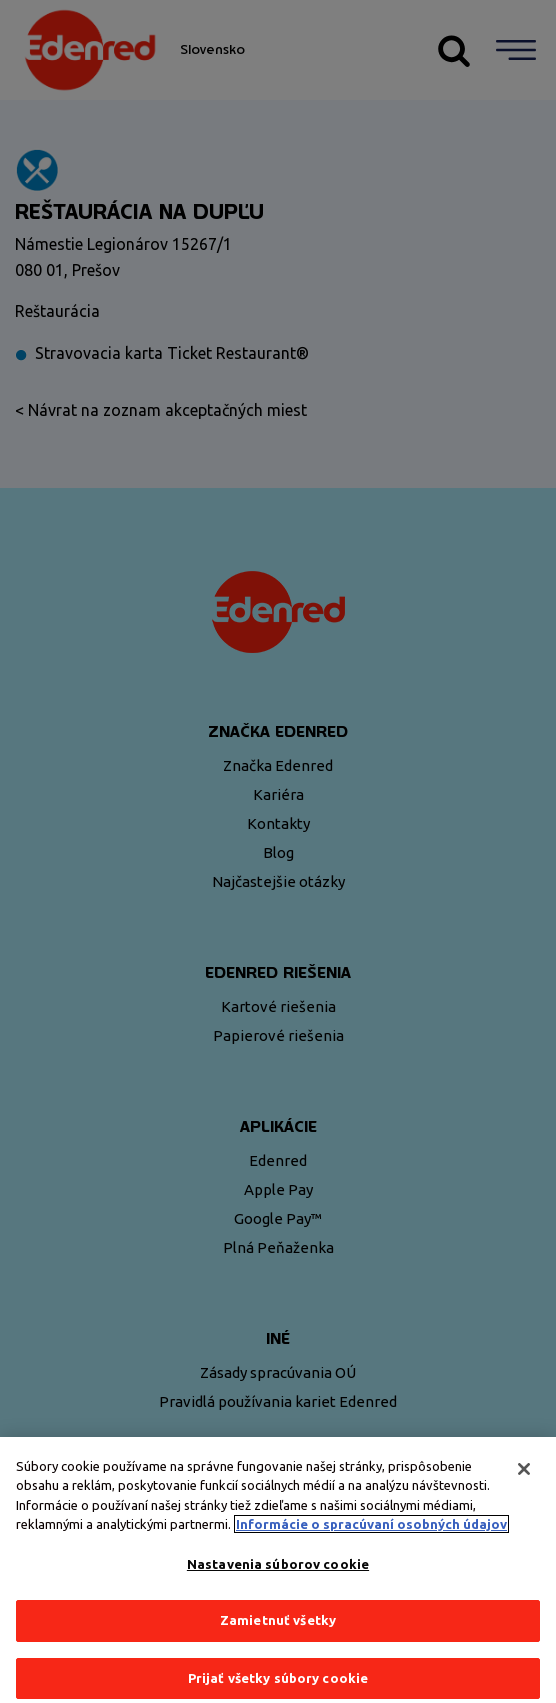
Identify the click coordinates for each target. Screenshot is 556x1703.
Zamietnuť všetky (278, 1631)
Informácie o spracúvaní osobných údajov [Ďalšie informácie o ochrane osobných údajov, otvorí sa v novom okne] (371, 1534)
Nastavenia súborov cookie (278, 1574)
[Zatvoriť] (524, 1479)
